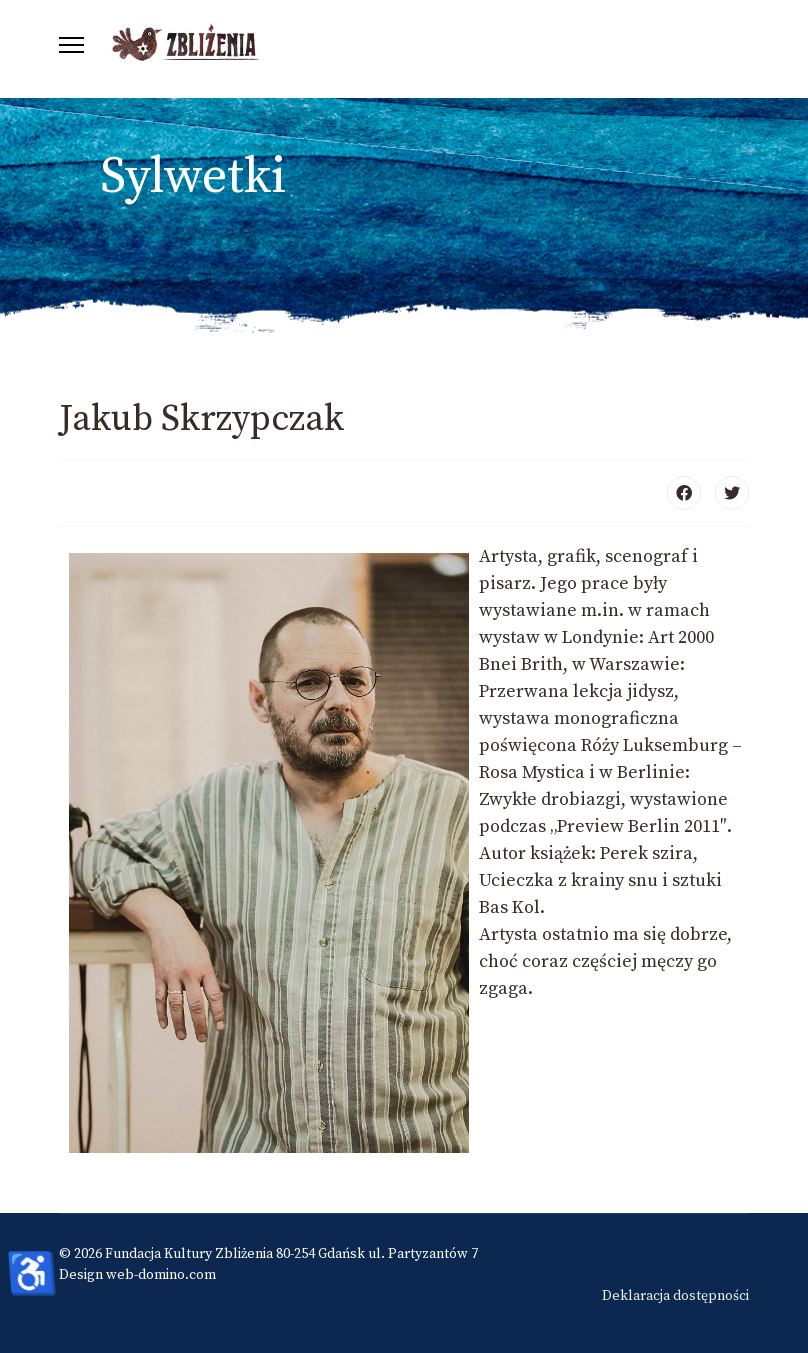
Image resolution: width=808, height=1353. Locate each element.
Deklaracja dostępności (675, 1296)
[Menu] (71, 45)
